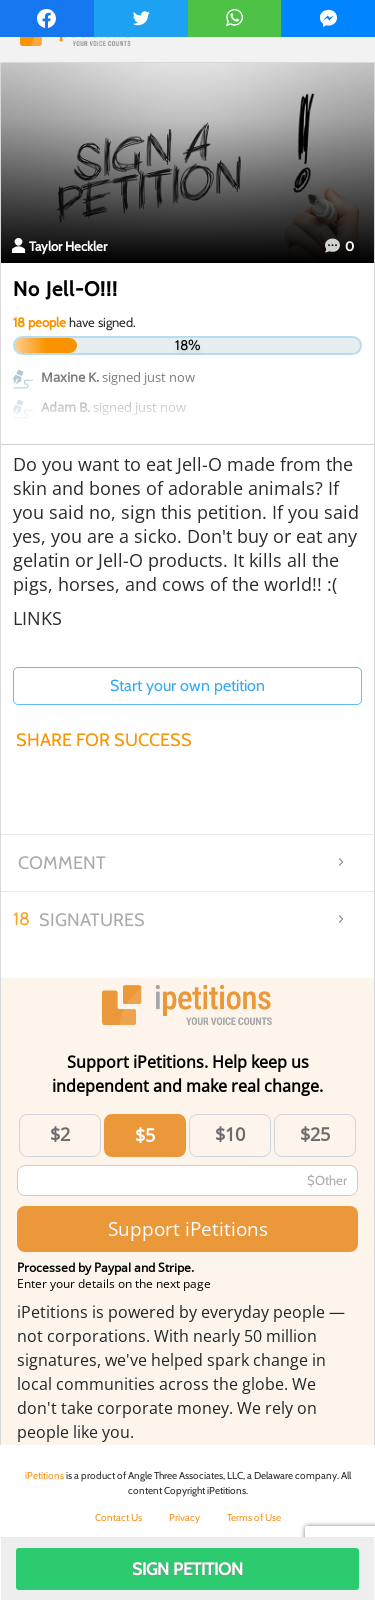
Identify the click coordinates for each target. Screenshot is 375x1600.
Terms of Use (254, 1517)
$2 (60, 1134)
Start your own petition (187, 685)
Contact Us (118, 1517)
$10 (230, 1134)
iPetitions (44, 1475)
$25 (315, 1134)
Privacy (184, 1517)
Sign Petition (187, 1569)
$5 (145, 1135)
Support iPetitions (188, 1228)
